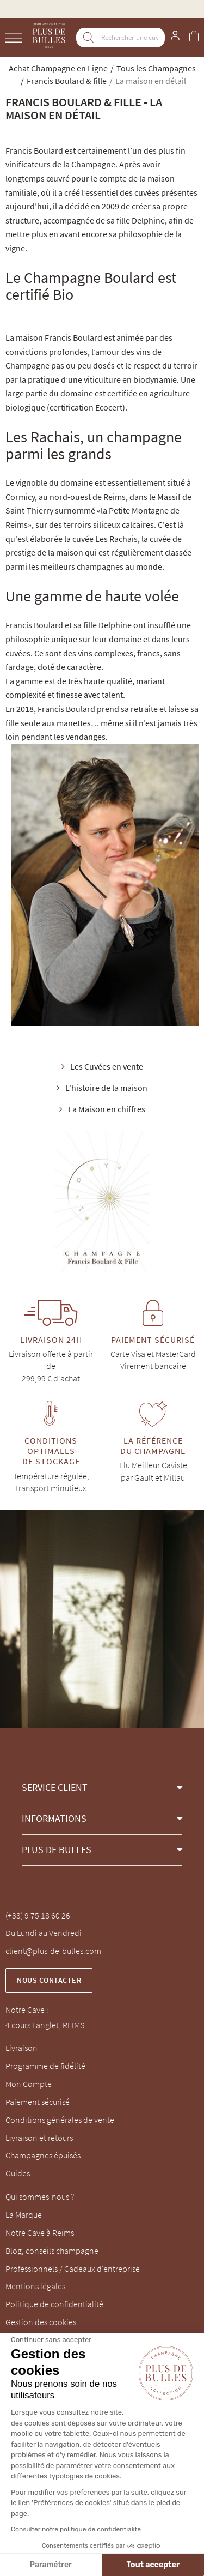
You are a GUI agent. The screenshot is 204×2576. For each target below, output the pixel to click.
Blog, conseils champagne (51, 2250)
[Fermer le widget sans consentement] (51, 2339)
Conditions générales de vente (59, 2119)
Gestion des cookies (40, 2321)
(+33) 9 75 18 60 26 (37, 1915)
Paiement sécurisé (37, 2101)
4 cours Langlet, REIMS (44, 2024)
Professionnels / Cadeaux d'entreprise (72, 2268)
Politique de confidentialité (54, 2304)
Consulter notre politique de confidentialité (76, 2529)
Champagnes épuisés (43, 2155)
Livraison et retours (39, 2137)
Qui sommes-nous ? (39, 2196)
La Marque (23, 2214)
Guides (17, 2173)
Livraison (21, 2047)
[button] (102, 1787)
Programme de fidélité (45, 2065)
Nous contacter (49, 1980)
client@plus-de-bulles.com (53, 1950)
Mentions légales (35, 2286)
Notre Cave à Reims (39, 2232)
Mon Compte (28, 2083)
